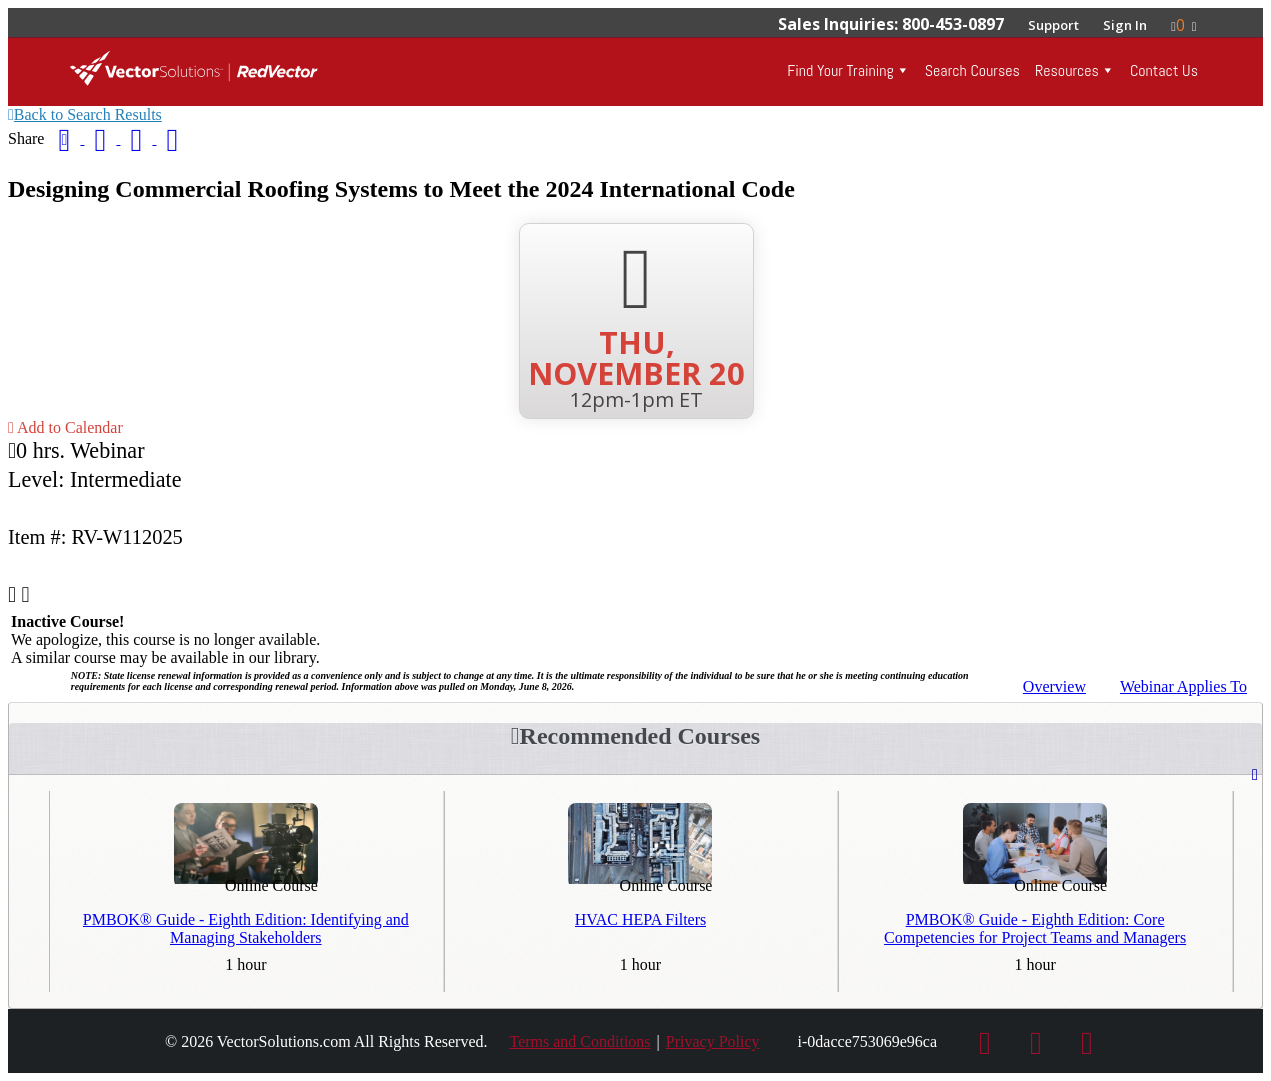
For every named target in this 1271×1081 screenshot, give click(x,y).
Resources (1067, 70)
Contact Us (1164, 70)
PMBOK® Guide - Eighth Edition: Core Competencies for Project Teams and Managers (1035, 928)
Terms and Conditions (579, 1041)
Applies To (1183, 686)
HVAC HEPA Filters (641, 919)
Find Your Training (840, 70)
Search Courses (972, 70)
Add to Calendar (65, 427)
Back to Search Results (85, 114)
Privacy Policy (713, 1041)
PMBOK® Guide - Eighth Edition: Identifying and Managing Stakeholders (246, 928)
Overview (1054, 686)
